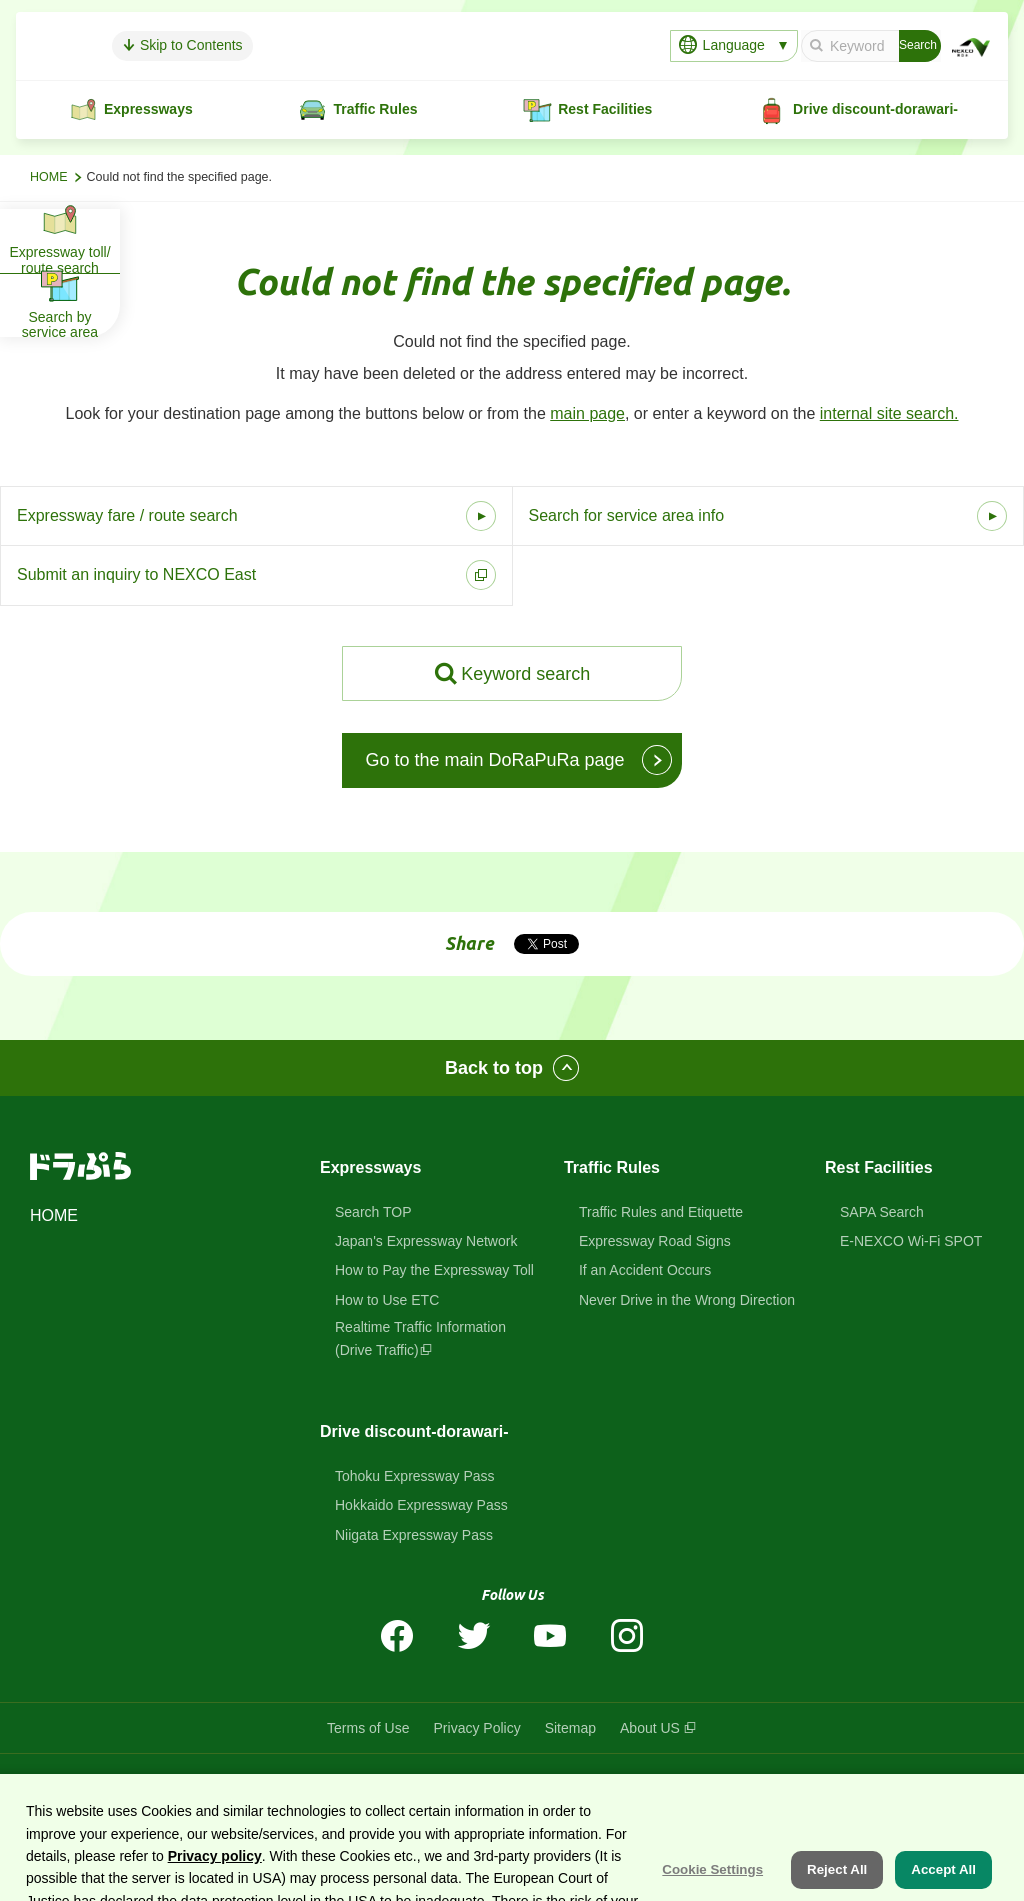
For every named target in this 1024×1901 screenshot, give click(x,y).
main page (587, 413)
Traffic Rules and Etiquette (661, 1212)
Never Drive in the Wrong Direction (687, 1300)
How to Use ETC (387, 1300)
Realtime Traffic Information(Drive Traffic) (420, 1338)
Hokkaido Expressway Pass (421, 1505)
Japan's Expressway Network (426, 1241)
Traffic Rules (612, 1167)
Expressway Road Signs (655, 1241)
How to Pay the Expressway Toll (434, 1270)
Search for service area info (627, 515)
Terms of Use (368, 1728)
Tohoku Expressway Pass (415, 1476)
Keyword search (525, 674)
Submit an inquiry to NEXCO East (136, 574)
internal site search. (889, 413)
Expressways (370, 1167)
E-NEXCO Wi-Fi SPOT (911, 1241)
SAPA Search (882, 1212)
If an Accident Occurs (645, 1270)
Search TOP (373, 1212)
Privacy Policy (477, 1728)
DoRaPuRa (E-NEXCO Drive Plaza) (490, 1783)
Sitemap (570, 1728)
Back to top (494, 1068)
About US (650, 1728)
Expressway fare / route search (127, 515)
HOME (49, 177)
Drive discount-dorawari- (414, 1431)
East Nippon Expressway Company (762, 1783)
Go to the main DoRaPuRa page (494, 760)
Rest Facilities (879, 1167)
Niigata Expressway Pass (414, 1535)
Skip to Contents (270, 45)
